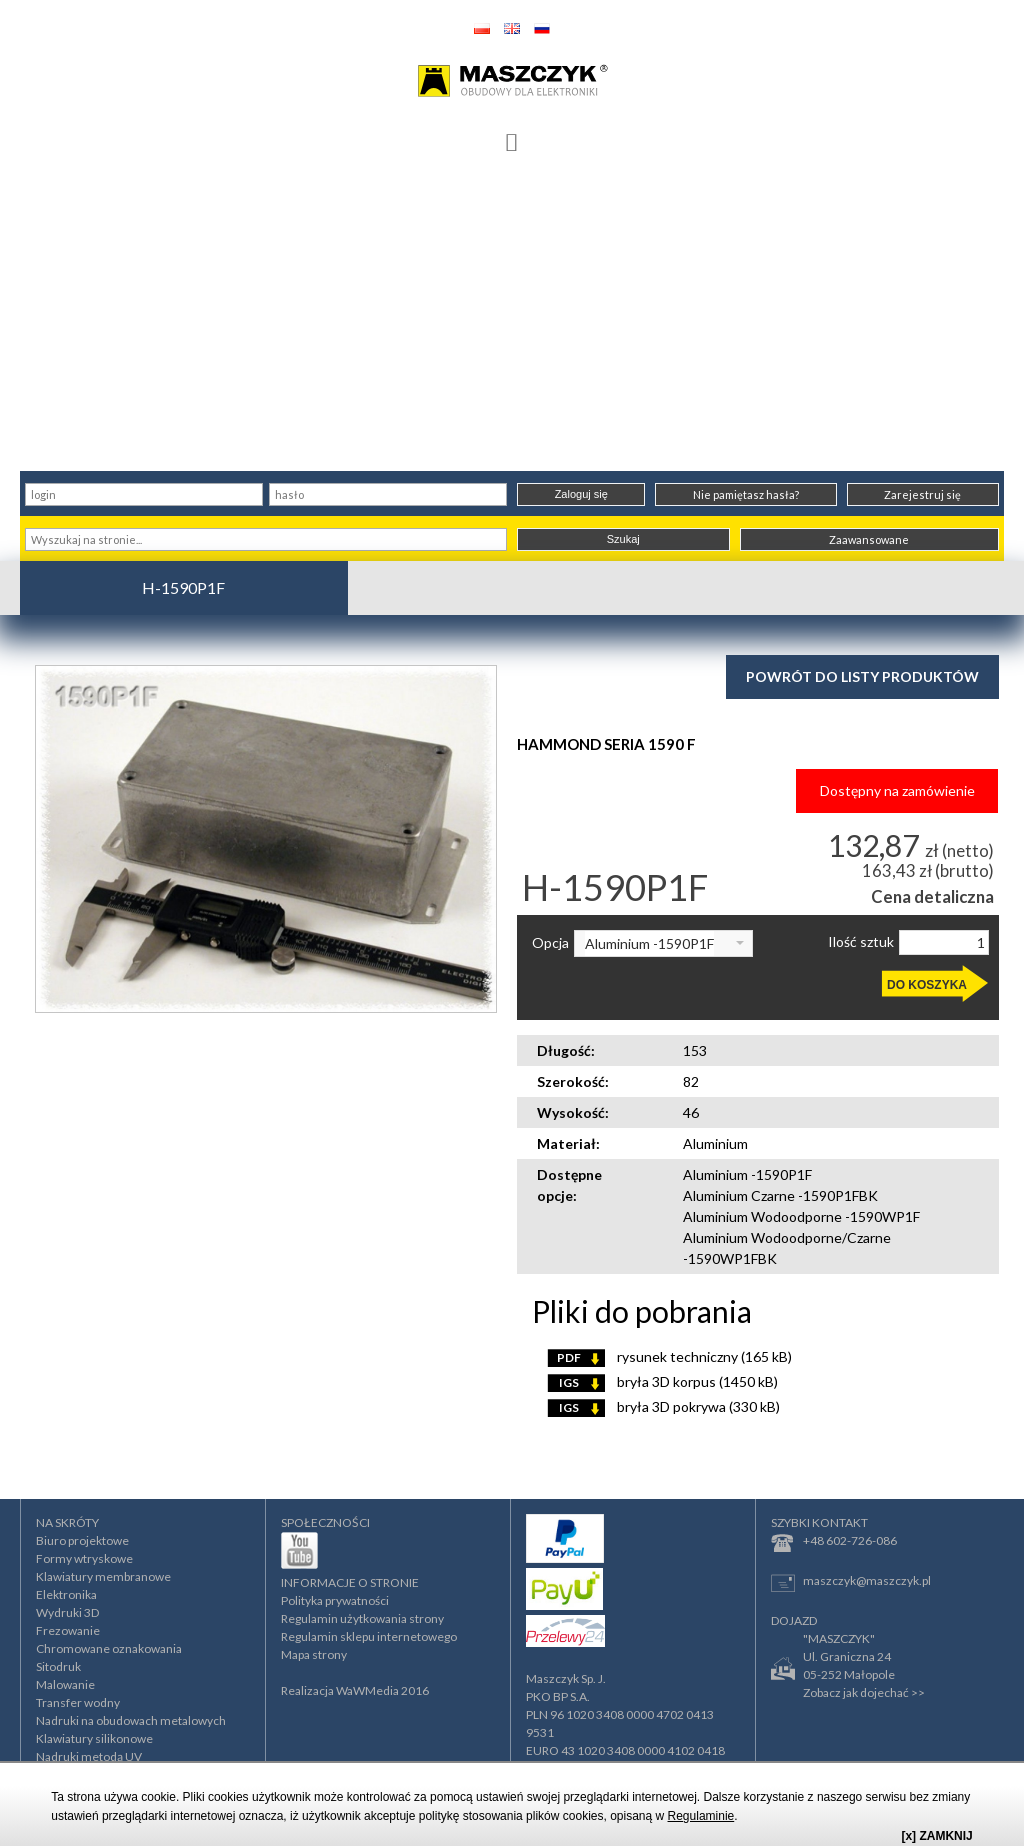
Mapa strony (314, 1654)
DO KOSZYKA (927, 985)
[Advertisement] (512, 321)
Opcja (550, 943)
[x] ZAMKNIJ (936, 1836)
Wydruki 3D (67, 1612)
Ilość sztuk (861, 942)
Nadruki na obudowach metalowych (131, 1720)
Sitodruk (58, 1666)
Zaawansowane (869, 539)
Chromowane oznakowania (109, 1648)
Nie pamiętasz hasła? (746, 494)
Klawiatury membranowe (103, 1576)
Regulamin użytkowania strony (362, 1618)
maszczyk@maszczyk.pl (851, 1582)
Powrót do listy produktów (862, 676)
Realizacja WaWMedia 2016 (355, 1690)
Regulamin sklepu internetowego (369, 1636)
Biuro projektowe (82, 1540)
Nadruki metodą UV (89, 1756)
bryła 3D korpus (662, 1381)
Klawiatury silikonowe (94, 1738)
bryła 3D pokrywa (663, 1406)
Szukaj (623, 539)
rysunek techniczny (669, 1356)
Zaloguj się (581, 494)
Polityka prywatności (335, 1600)
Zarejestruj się (922, 494)
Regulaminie (701, 1816)
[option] (266, 838)
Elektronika (66, 1594)
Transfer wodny (78, 1702)
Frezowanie (68, 1630)
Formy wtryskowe (84, 1558)
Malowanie (65, 1684)
